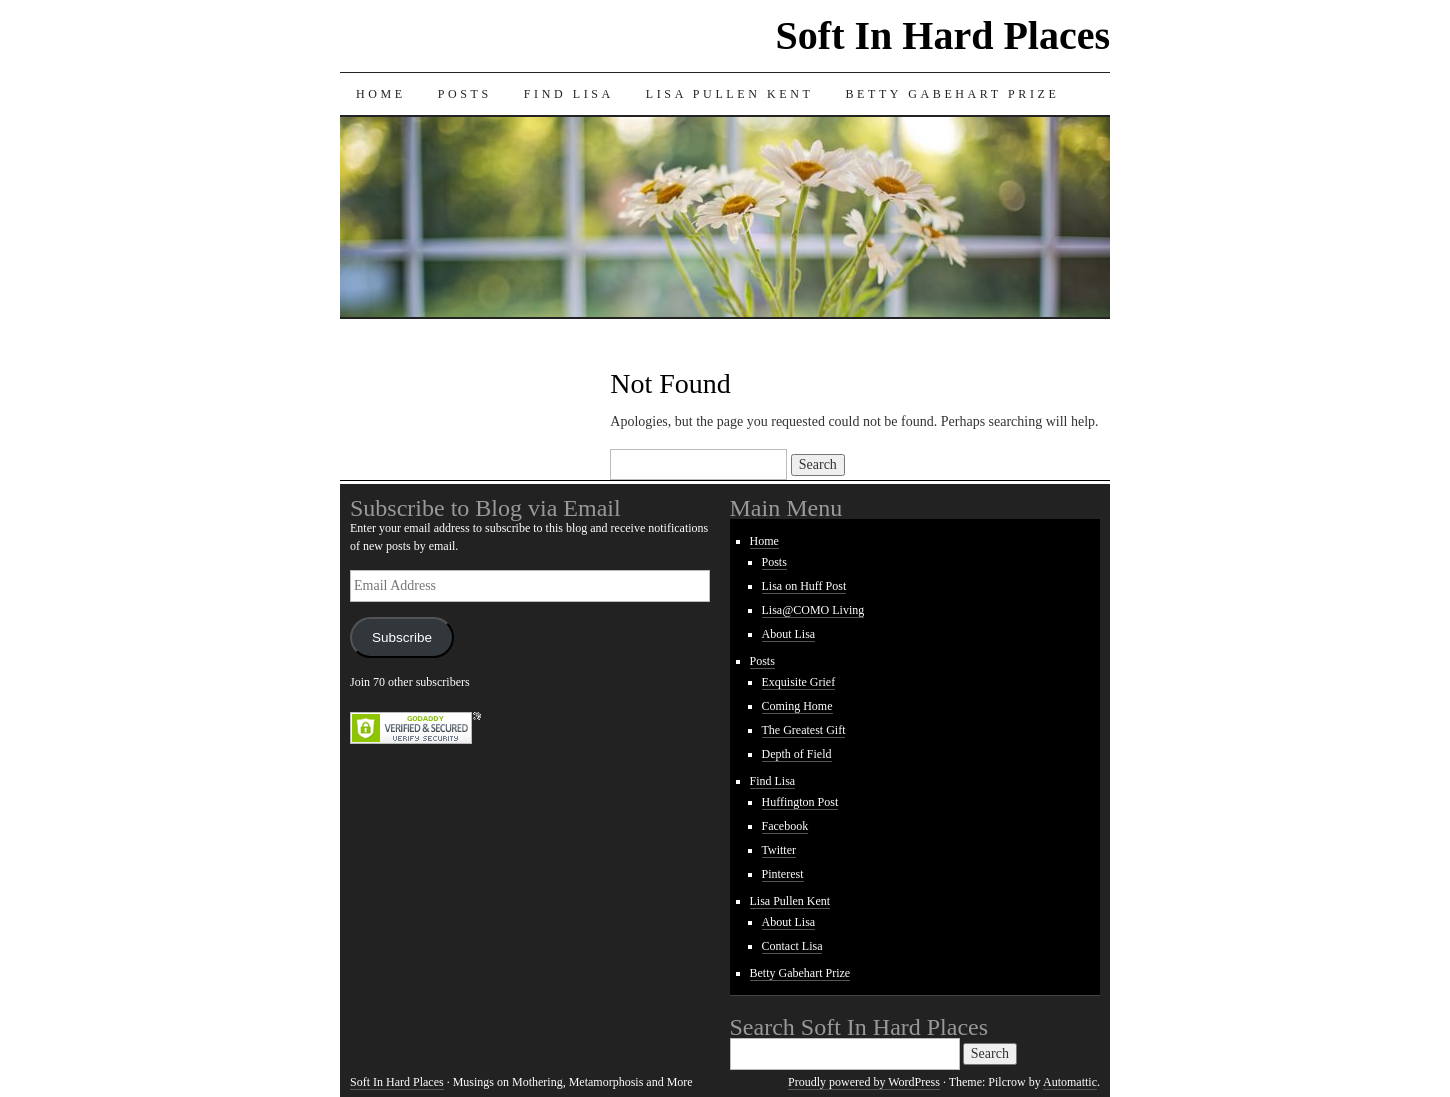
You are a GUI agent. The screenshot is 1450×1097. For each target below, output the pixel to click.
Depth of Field (797, 754)
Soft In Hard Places (943, 35)
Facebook (785, 826)
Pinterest (783, 874)
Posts (465, 94)
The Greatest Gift (804, 730)
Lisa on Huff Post (804, 586)
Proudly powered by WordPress (864, 1082)
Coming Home (797, 706)
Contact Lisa (792, 946)
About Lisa (789, 634)
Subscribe (402, 637)
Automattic (1070, 1082)
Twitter (779, 850)
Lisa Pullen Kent (730, 94)
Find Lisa (569, 94)
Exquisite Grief (799, 682)
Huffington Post (800, 802)
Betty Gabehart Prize (952, 94)
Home (381, 94)
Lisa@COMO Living (813, 610)
